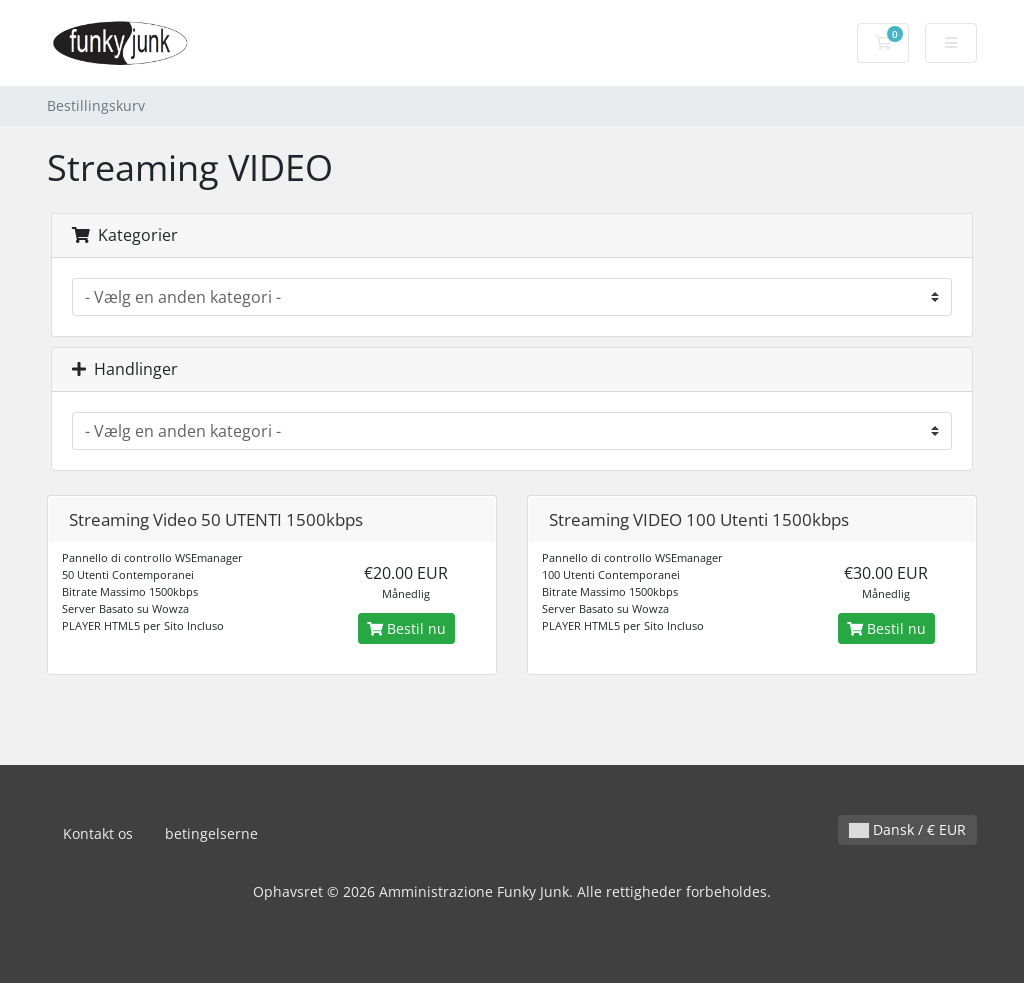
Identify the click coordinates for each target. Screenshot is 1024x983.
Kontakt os (98, 833)
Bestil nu (406, 628)
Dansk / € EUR (907, 829)
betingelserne (211, 833)
